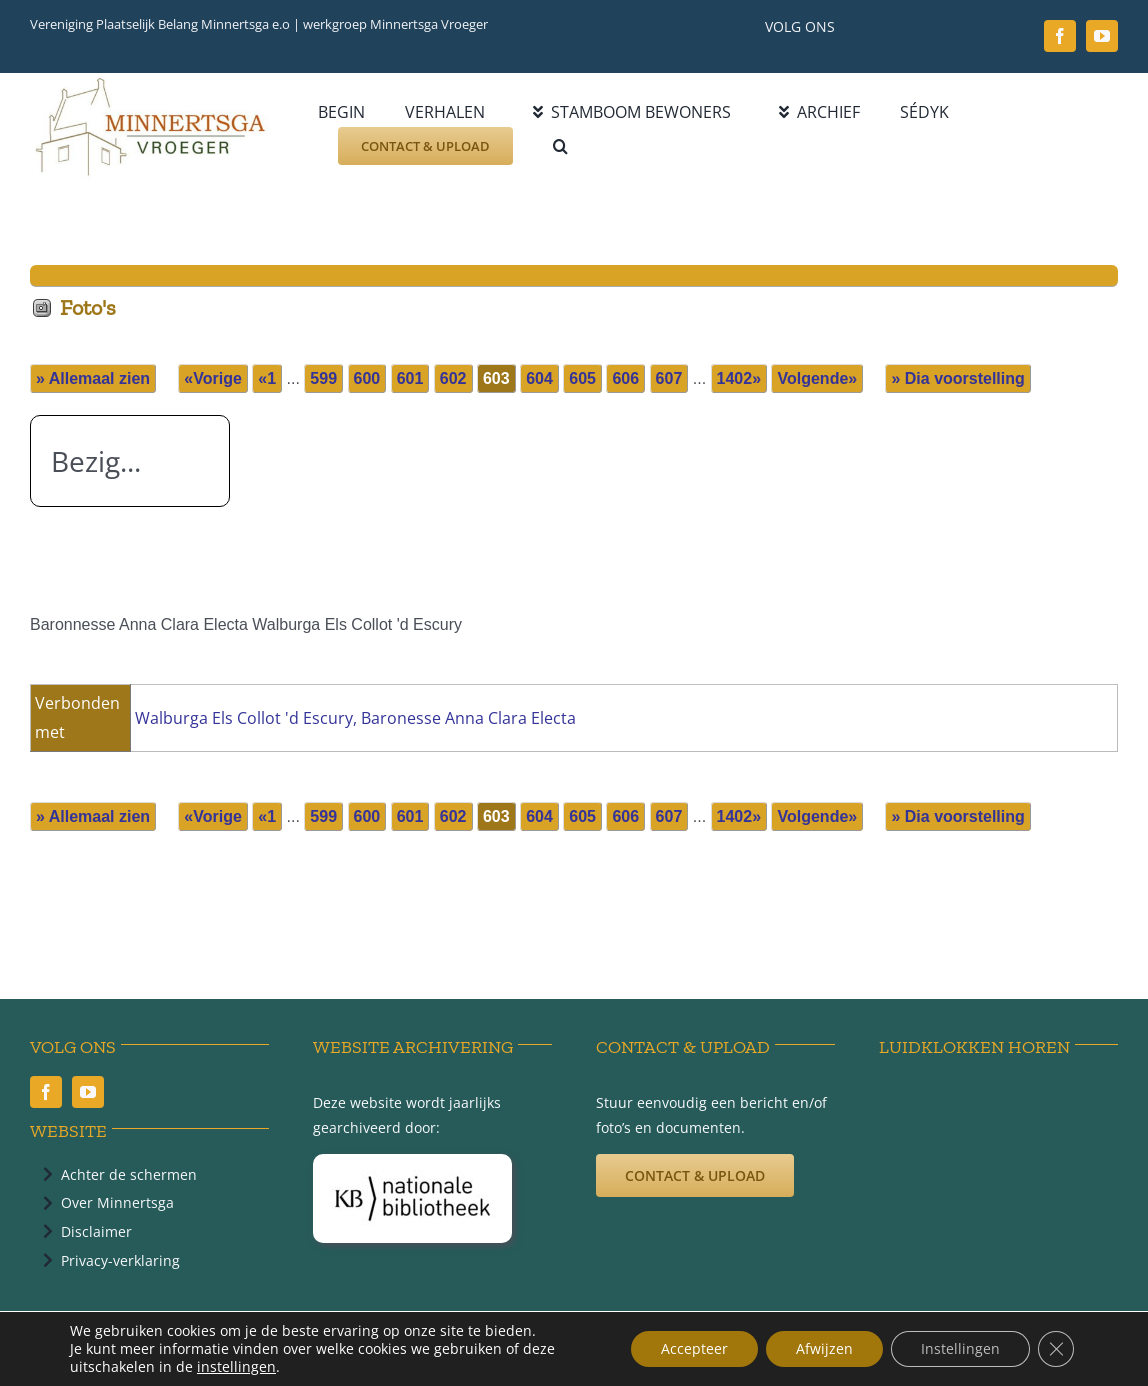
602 (453, 378)
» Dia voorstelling (957, 378)
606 (625, 378)
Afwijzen (824, 1348)
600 (367, 378)
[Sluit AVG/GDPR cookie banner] (1056, 1349)
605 (582, 378)
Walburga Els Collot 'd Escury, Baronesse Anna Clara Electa (355, 718)
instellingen (236, 1367)
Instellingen (960, 1348)
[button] (560, 146)
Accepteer (694, 1348)
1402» (739, 378)
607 (669, 378)
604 (539, 378)
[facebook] (1060, 36)
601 (410, 378)
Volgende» (817, 378)
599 (323, 378)
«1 (267, 378)
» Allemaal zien (93, 378)
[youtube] (1102, 36)
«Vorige (213, 378)
